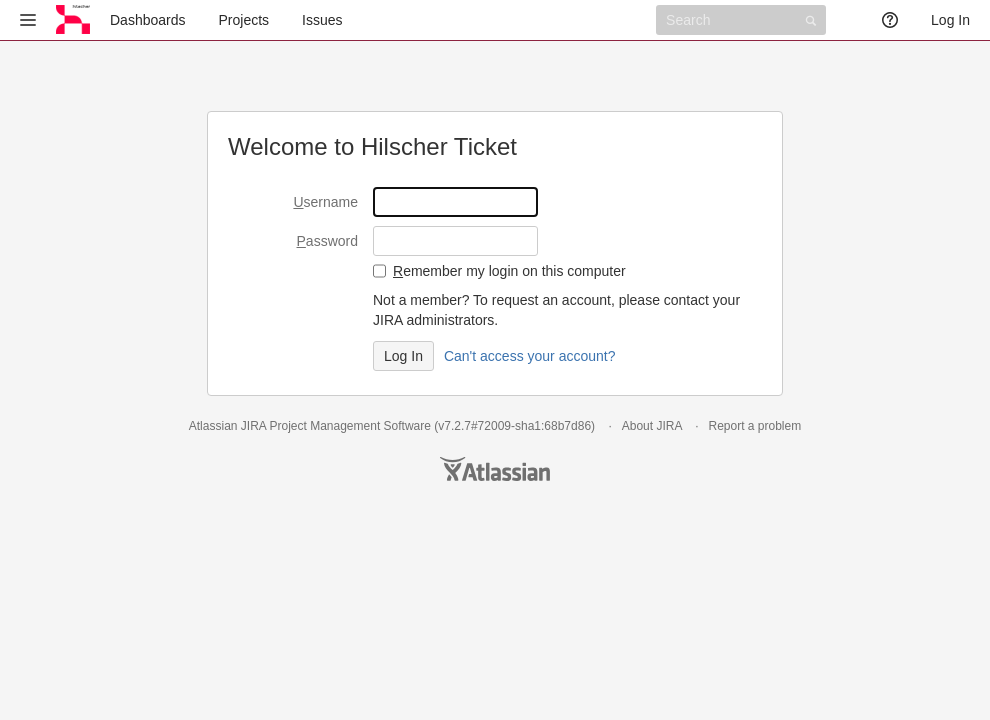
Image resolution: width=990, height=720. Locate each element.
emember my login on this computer (509, 271)
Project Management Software (349, 426)
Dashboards (148, 20)
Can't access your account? (530, 356)
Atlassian (495, 469)
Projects (244, 20)
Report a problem (754, 426)
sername (325, 202)
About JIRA (652, 426)
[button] (28, 20)
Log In (950, 20)
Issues (322, 20)
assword (327, 241)
